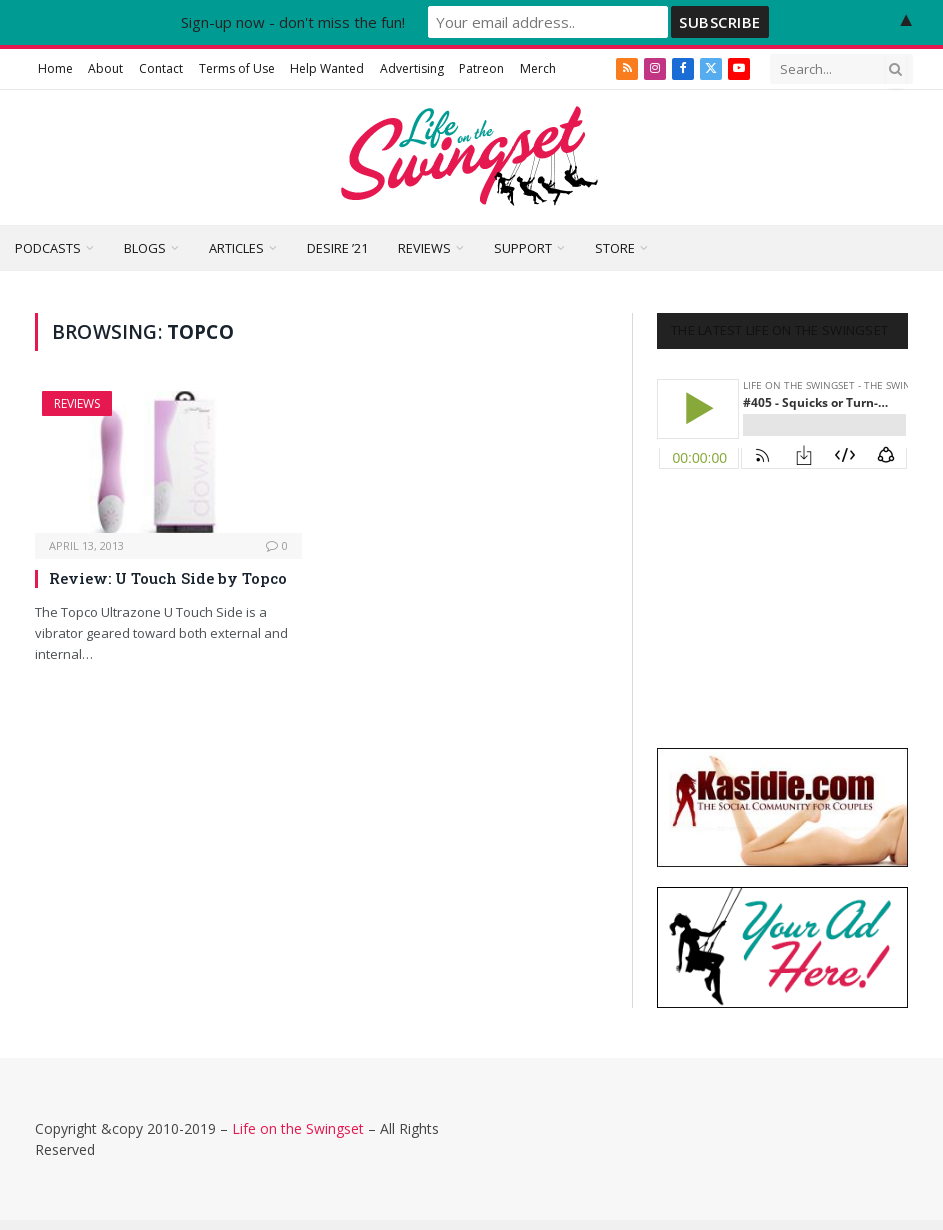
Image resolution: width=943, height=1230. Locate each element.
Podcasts (48, 248)
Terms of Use (237, 68)
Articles (236, 248)
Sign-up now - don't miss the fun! (293, 22)
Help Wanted (327, 68)
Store (615, 248)
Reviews (424, 248)
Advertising (412, 68)
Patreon (481, 68)
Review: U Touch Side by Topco (168, 578)
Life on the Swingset (298, 1128)
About (105, 68)
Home (55, 68)
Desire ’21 (337, 248)
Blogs (145, 248)
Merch (538, 68)
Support (523, 248)
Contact (161, 68)
